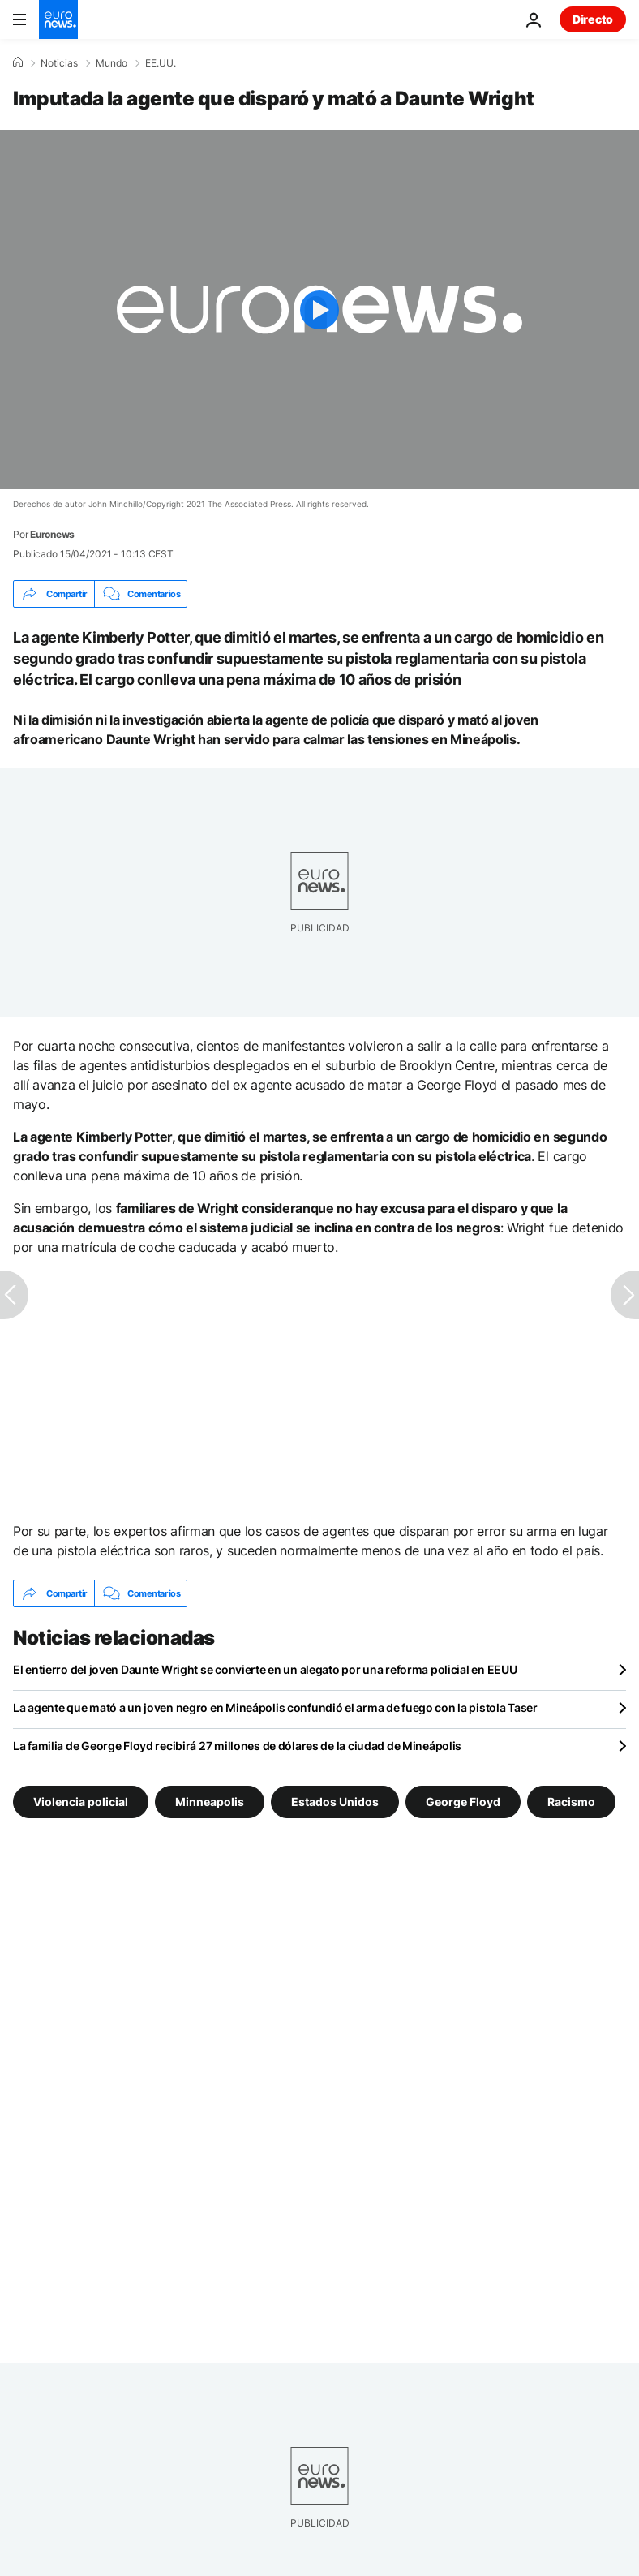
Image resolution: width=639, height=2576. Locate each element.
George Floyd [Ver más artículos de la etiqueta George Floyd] (463, 1801)
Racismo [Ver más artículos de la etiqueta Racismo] (571, 1801)
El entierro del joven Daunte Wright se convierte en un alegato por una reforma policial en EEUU (265, 1669)
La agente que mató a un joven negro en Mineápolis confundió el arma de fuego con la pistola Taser (275, 1707)
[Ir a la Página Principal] (58, 19)
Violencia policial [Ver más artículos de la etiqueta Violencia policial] (80, 1801)
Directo (593, 19)
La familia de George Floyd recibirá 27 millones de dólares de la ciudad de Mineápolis (237, 1745)
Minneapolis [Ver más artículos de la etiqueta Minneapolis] (209, 1801)
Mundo (111, 63)
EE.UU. (160, 63)
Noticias (59, 63)
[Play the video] (319, 309)
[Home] (18, 62)
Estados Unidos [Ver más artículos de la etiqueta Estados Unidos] (335, 1801)
